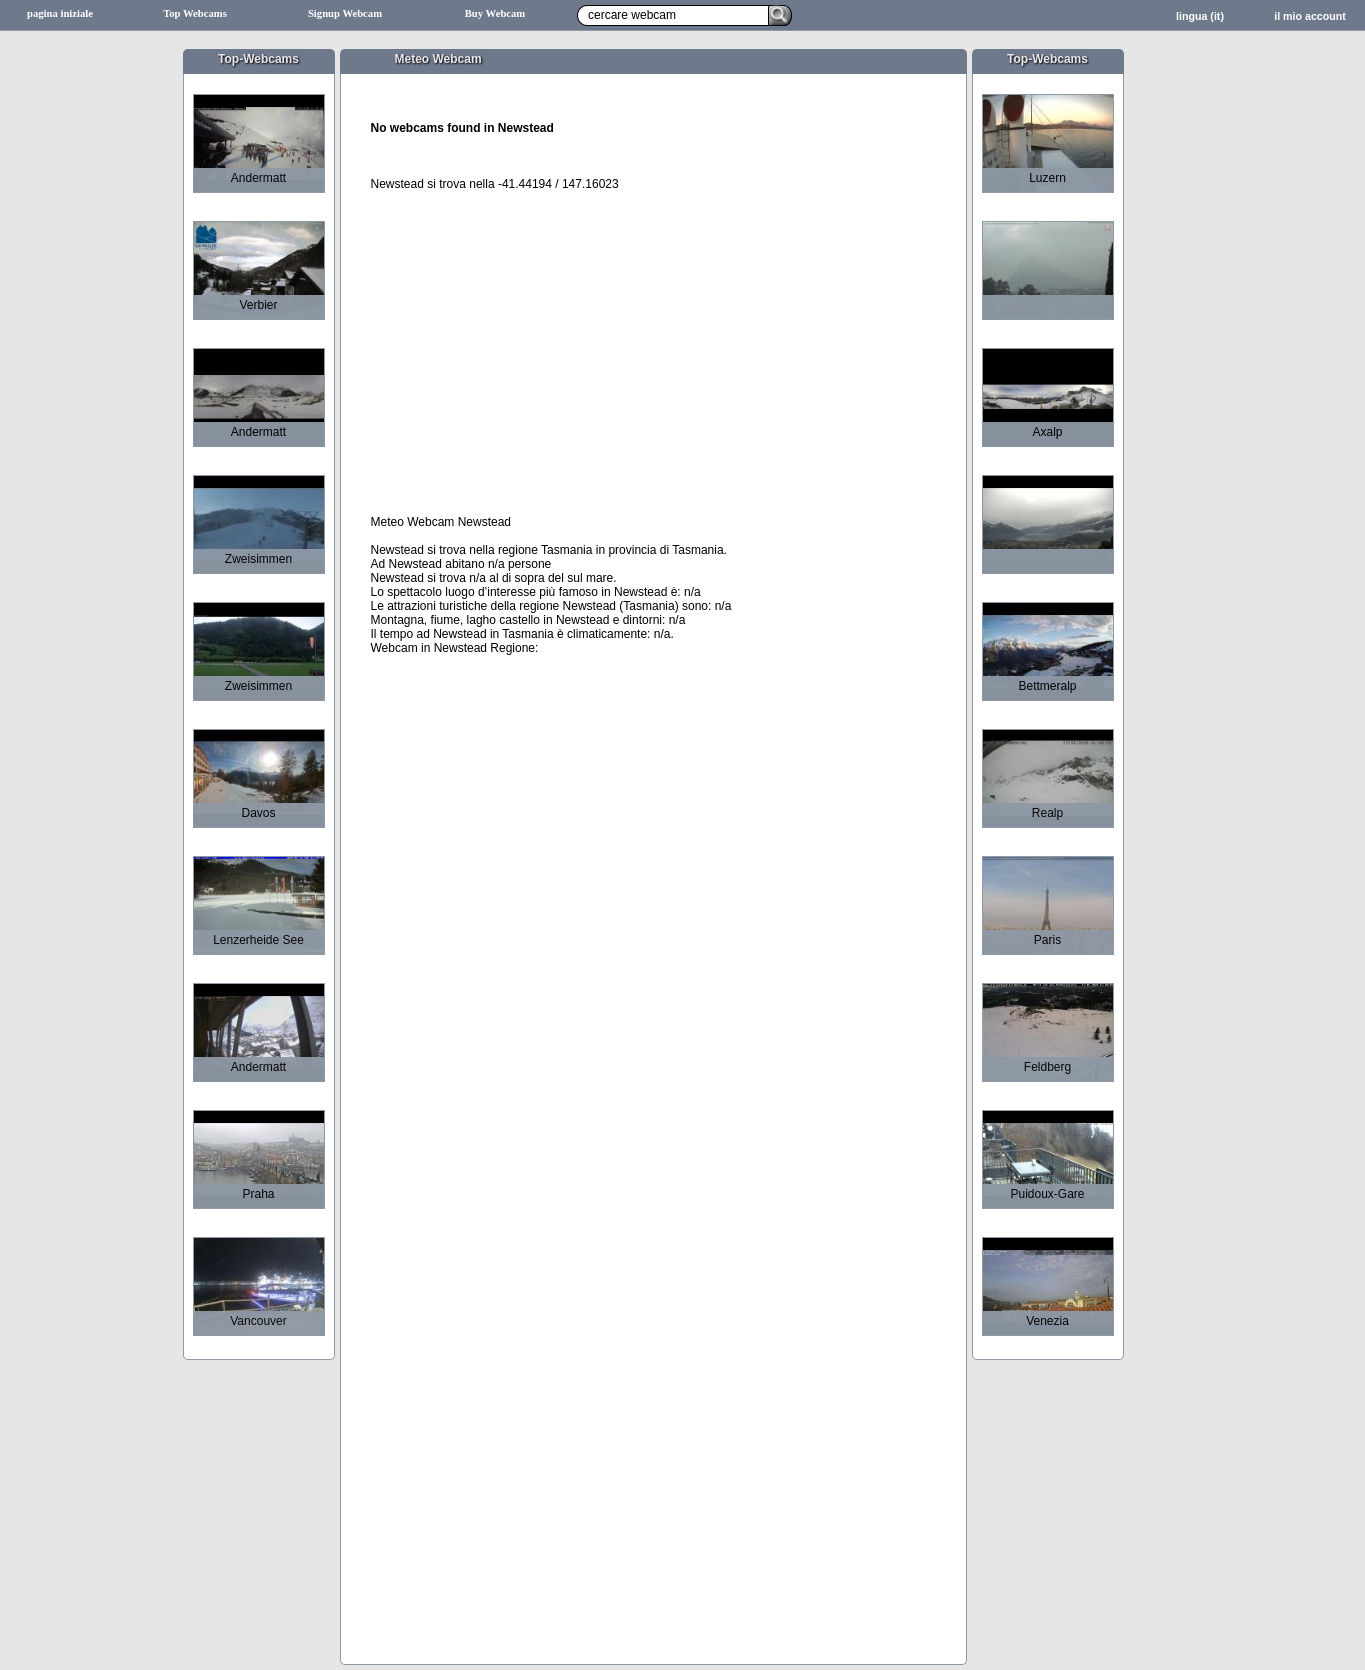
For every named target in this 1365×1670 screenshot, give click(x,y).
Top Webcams (195, 13)
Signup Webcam (345, 13)
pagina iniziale (60, 13)
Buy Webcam (495, 13)
